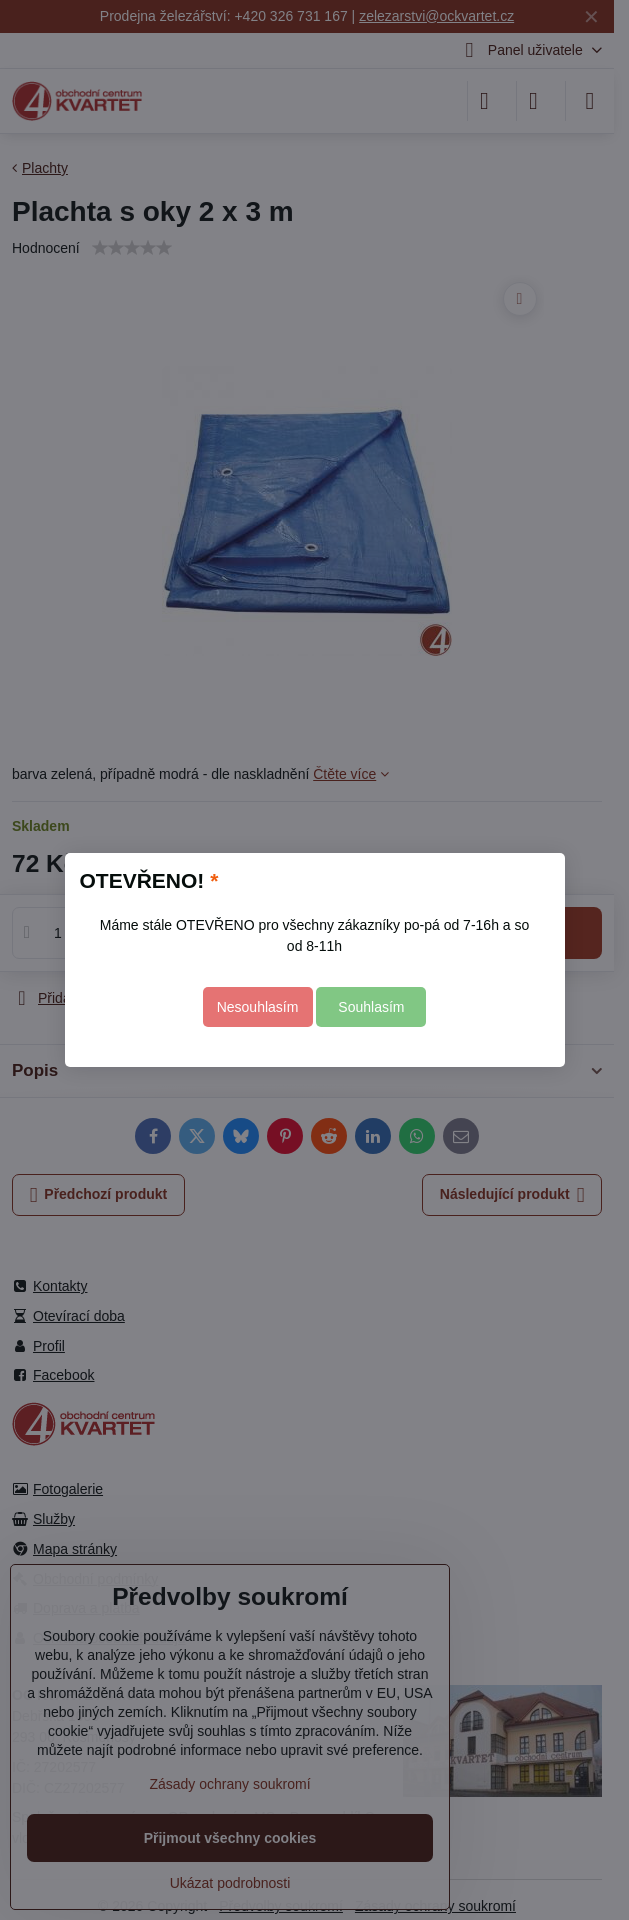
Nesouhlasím (258, 1007)
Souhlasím (371, 1007)
